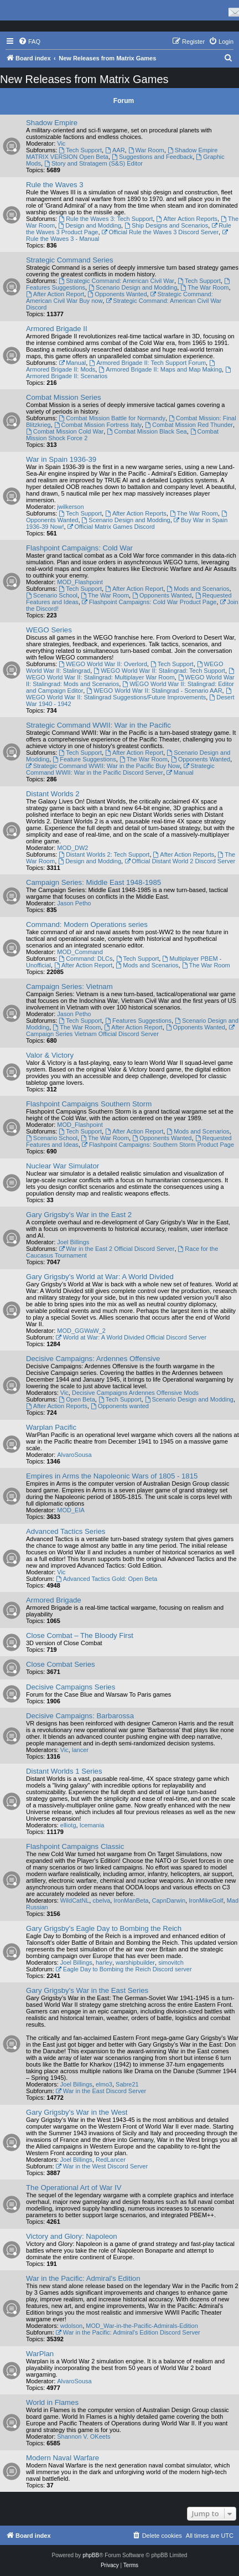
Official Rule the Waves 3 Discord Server (160, 232)
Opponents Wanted (117, 294)
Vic (61, 143)
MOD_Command (80, 952)
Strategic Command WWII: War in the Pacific (98, 725)
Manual (72, 362)
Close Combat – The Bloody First (79, 1635)
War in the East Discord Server (101, 2091)
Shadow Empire (51, 123)
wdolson (71, 2325)
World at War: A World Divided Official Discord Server (131, 1337)
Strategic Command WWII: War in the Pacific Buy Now (103, 766)
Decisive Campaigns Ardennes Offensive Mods (135, 1392)
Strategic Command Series (69, 260)
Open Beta (77, 1399)
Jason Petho (74, 903)
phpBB (90, 2555)
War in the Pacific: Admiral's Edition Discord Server (128, 2332)
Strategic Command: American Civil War (116, 280)
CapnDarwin (169, 1900)
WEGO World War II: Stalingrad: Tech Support (159, 670)
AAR (114, 150)
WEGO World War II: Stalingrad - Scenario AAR (154, 690)
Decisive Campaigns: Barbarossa (80, 1716)
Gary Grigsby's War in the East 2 (79, 1214)
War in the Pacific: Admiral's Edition (83, 2278)
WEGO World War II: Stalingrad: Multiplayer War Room (131, 674)
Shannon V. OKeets (83, 2436)
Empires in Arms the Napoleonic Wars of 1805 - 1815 (112, 1476)
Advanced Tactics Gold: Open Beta (106, 1578)
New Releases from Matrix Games (84, 79)
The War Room (204, 287)
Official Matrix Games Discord (111, 526)
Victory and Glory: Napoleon (71, 2236)
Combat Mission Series (63, 397)
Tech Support (80, 150)
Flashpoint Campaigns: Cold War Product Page (149, 602)
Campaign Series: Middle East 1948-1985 (93, 882)
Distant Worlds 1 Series (64, 1771)
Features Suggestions (138, 1020)
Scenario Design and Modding (133, 287)
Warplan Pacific (51, 1427)
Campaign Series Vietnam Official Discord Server (131, 1030)
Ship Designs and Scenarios (166, 225)
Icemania (92, 1825)
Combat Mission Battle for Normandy (112, 418)
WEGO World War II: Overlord (103, 664)
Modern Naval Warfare (62, 2458)
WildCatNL (75, 1900)
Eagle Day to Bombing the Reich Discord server (124, 1969)
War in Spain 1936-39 (61, 459)
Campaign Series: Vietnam (69, 986)
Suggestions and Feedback (152, 156)
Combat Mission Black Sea (146, 431)
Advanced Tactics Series (65, 1531)
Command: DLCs (85, 958)
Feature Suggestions (84, 759)
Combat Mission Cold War (64, 431)
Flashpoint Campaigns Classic (75, 1846)
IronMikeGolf (206, 1900)
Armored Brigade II (56, 328)
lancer (80, 1749)
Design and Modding (89, 225)
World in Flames (52, 2402)
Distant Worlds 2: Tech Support (104, 854)
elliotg (68, 1825)
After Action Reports (186, 218)
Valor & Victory (50, 1055)
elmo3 (104, 2084)
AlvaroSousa (74, 1454)
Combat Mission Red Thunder (189, 424)
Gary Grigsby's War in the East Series (87, 1990)
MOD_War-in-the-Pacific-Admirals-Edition (142, 2325)
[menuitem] (29, 41)
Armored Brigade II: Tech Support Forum (147, 362)
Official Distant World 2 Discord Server (179, 861)
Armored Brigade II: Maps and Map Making (160, 369)
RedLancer (111, 2159)
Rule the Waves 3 (55, 185)
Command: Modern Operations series (87, 924)
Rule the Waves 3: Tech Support (106, 218)
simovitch (171, 1962)
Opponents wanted (120, 1406)
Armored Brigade (53, 1600)
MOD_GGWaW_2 (81, 1330)
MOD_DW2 (72, 847)
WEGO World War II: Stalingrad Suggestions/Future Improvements (129, 694)
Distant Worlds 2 (53, 794)
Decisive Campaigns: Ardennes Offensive (93, 1358)
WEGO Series (49, 630)
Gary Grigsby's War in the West (77, 2112)
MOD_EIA (71, 1510)
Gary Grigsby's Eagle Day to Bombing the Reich (103, 1928)
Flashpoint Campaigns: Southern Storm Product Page (158, 1144)
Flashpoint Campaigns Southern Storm (89, 1104)
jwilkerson (70, 506)
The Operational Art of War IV (74, 2187)
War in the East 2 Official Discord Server (116, 1248)
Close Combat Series (60, 1664)
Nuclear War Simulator (62, 1166)
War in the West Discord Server (102, 2166)
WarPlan (40, 2354)
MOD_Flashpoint (80, 582)
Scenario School (51, 595)
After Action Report (55, 294)
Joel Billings (73, 1242)
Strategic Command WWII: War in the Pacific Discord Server (120, 769)
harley (104, 1962)
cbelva (101, 1900)
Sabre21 (127, 2084)
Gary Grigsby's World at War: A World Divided (100, 1276)
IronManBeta (130, 1900)
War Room (146, 150)
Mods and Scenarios (198, 588)
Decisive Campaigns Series (70, 1687)
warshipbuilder (135, 1962)
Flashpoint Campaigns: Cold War (79, 548)
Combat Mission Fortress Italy (98, 424)
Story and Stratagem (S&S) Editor (93, 163)
